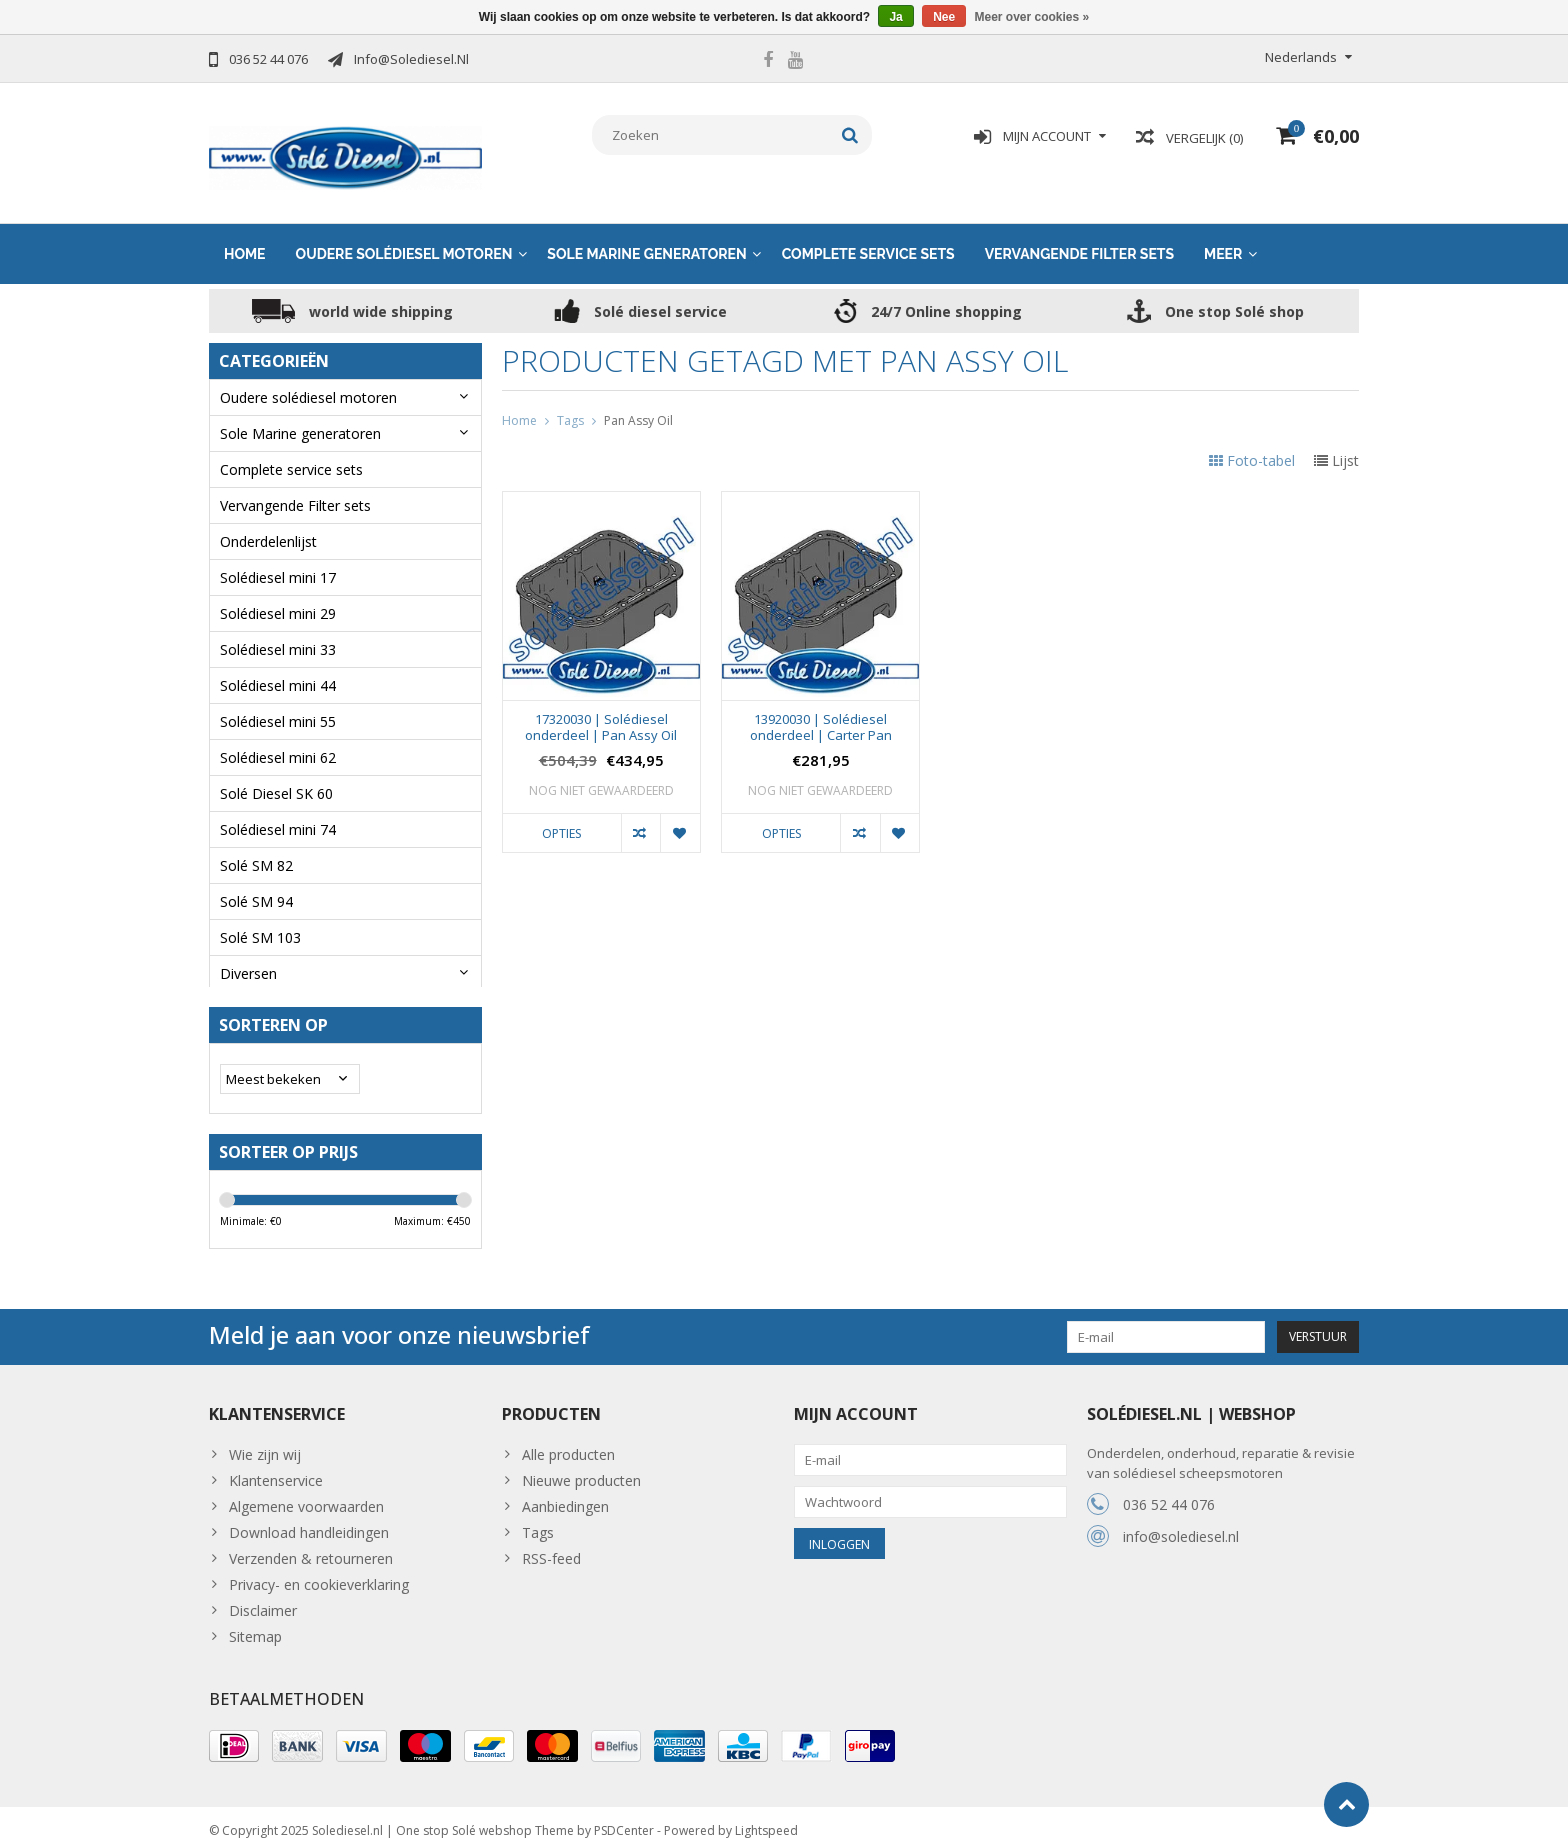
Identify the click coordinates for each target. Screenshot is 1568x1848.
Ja (895, 17)
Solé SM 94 (256, 884)
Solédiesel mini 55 (278, 704)
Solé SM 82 (256, 848)
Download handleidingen (309, 1524)
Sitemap (255, 1628)
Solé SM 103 (260, 920)
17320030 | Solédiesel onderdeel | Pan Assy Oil (601, 710)
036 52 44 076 (1169, 1496)
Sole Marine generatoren (646, 237)
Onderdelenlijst (268, 524)
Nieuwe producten (581, 1472)
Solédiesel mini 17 (278, 560)
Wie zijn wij (265, 1446)
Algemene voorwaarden (306, 1498)
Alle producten (568, 1446)
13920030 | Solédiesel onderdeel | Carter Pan (821, 710)
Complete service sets (868, 237)
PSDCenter (624, 1823)
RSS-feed (551, 1550)
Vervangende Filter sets (1079, 237)
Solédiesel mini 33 (278, 632)
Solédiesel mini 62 (278, 740)
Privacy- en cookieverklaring (319, 1576)
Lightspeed (766, 1823)
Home (245, 237)
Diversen (248, 956)
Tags (570, 402)
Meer (1223, 237)
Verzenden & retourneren (311, 1550)
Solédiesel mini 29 (278, 596)
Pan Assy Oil (638, 402)
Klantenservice (276, 1472)
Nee (944, 17)
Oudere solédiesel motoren (404, 237)
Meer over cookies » (1032, 17)
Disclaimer (263, 1602)
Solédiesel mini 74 (278, 812)
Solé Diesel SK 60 (276, 776)
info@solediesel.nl (1181, 1528)
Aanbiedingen (565, 1498)
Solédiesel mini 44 (278, 668)
